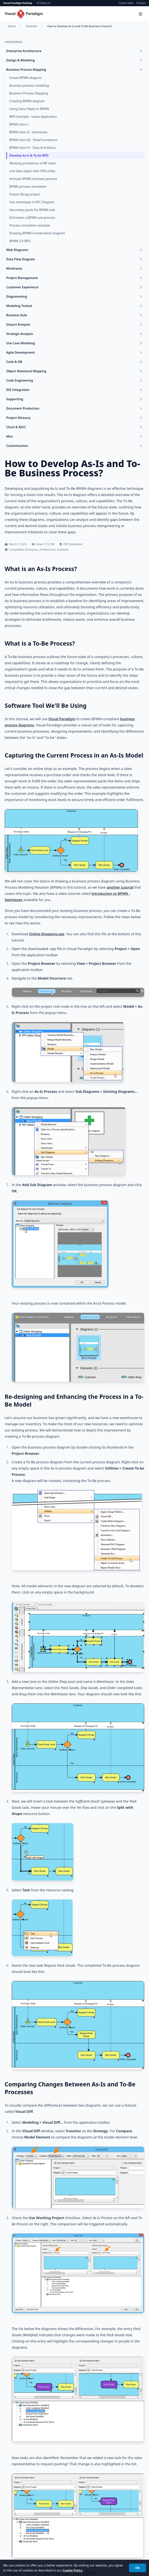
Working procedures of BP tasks (32, 163)
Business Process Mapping (28, 93)
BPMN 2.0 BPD (19, 241)
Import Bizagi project (24, 194)
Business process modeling (29, 85)
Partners (141, 3)
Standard (62, 549)
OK (137, 2568)
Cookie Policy (72, 2570)
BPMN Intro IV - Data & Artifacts (32, 148)
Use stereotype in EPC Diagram (32, 202)
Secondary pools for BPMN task (32, 210)
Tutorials (31, 26)
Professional (47, 549)
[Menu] (140, 14)
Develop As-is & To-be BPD (29, 155)
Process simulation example (29, 225)
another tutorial (120, 887)
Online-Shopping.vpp (46, 934)
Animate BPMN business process (33, 179)
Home (12, 26)
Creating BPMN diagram (27, 101)
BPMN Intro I (18, 124)
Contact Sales (126, 3)
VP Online (43, 3)
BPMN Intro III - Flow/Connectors (33, 140)
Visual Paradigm (61, 719)
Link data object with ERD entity (32, 171)
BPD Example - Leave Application (33, 116)
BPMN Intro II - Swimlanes (28, 132)
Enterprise (31, 549)
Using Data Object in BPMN (29, 109)
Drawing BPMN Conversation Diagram (37, 233)
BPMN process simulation (28, 186)
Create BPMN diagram (25, 78)
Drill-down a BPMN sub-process (32, 217)
